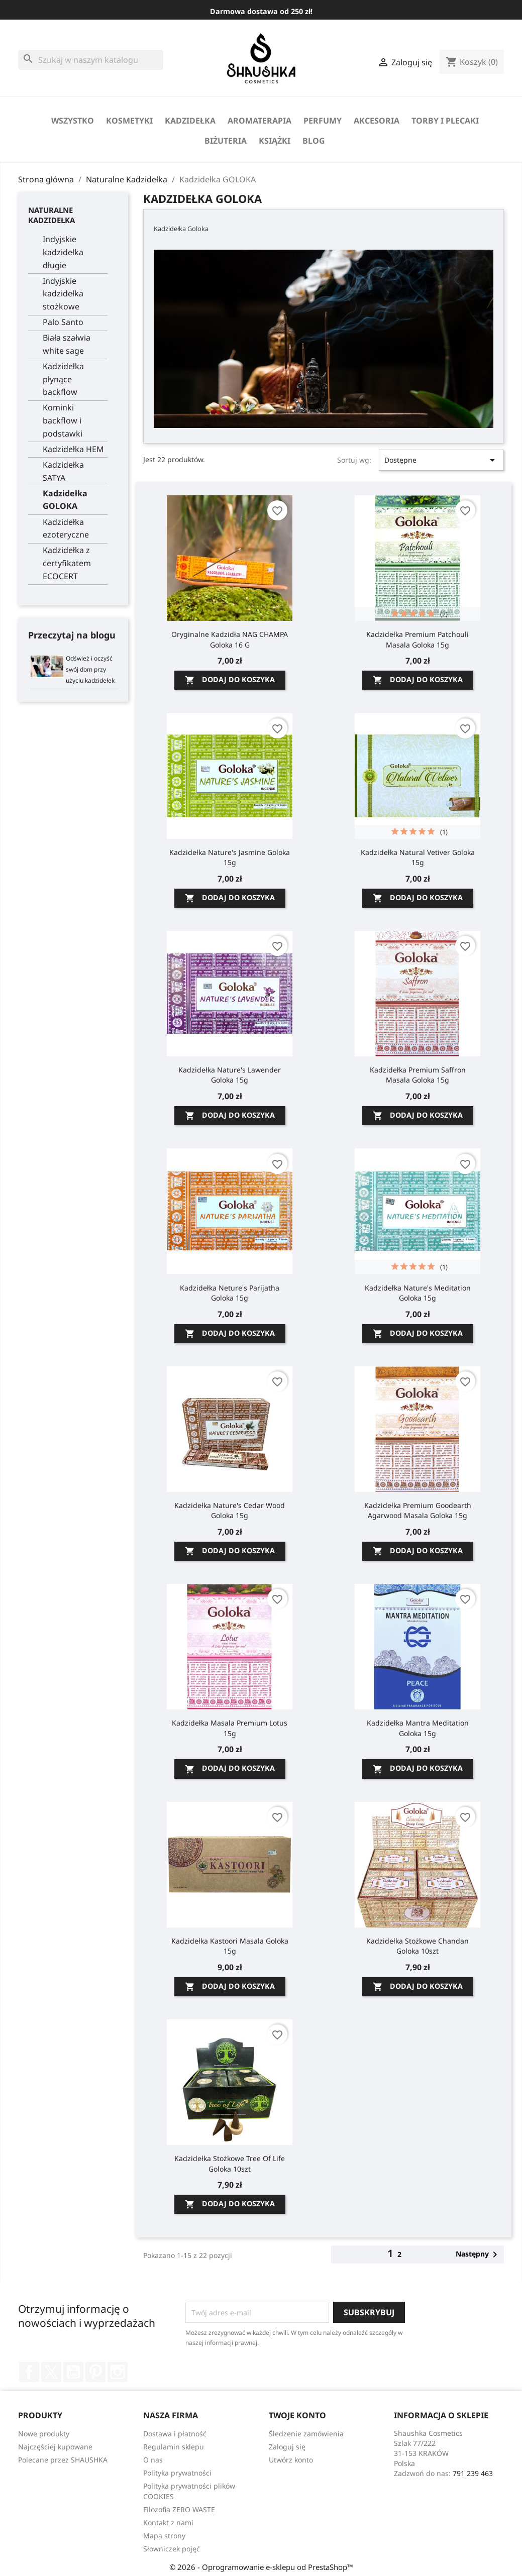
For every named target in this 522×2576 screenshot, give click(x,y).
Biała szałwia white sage (66, 344)
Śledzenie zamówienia (306, 2433)
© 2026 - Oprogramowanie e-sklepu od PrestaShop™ (261, 2567)
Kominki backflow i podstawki (62, 420)
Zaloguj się (287, 2446)
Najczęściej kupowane (55, 2446)
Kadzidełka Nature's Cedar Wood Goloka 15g (229, 1510)
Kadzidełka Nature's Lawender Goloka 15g (229, 1075)
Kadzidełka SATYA (63, 471)
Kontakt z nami (168, 2522)
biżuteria (225, 140)
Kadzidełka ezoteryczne (66, 528)
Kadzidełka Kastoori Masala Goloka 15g (229, 1946)
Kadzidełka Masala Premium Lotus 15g (229, 1728)
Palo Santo (63, 322)
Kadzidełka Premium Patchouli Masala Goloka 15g (417, 639)
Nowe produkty (43, 2433)
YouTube (73, 2372)
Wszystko (72, 120)
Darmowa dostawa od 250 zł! (261, 11)
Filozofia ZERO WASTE (179, 2509)
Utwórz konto (291, 2459)
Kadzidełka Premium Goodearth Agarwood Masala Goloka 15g (417, 1510)
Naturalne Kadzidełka (51, 215)
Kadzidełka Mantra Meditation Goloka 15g (418, 1728)
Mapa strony (164, 2535)
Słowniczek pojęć (171, 2548)
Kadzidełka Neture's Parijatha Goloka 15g (229, 1293)
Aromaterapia (259, 120)
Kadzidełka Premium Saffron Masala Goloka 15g (418, 1075)
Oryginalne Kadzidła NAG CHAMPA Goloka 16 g (229, 639)
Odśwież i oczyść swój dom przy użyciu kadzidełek (90, 669)
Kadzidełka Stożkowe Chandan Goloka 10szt (417, 1946)
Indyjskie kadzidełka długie (63, 252)
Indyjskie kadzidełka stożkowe (63, 293)
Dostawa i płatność (174, 2433)
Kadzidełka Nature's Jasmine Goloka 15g (229, 857)
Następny (478, 2254)
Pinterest (95, 2372)
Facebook (29, 2372)
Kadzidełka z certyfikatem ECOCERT (67, 563)
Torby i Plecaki (445, 120)
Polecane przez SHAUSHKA (63, 2459)
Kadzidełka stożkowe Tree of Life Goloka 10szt (229, 2163)
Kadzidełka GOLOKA (65, 500)
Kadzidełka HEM (73, 449)
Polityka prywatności (177, 2473)
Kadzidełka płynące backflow (63, 379)
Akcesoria (376, 120)
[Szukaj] (90, 60)
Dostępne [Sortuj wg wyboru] (441, 460)
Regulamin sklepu (173, 2446)
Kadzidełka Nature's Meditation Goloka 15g (418, 1293)
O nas (153, 2459)
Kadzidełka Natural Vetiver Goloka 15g (418, 857)
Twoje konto (297, 2415)
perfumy (322, 120)
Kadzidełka (190, 120)
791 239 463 (473, 2473)
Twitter (51, 2372)
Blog (313, 140)
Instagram (118, 2372)
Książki (274, 140)
